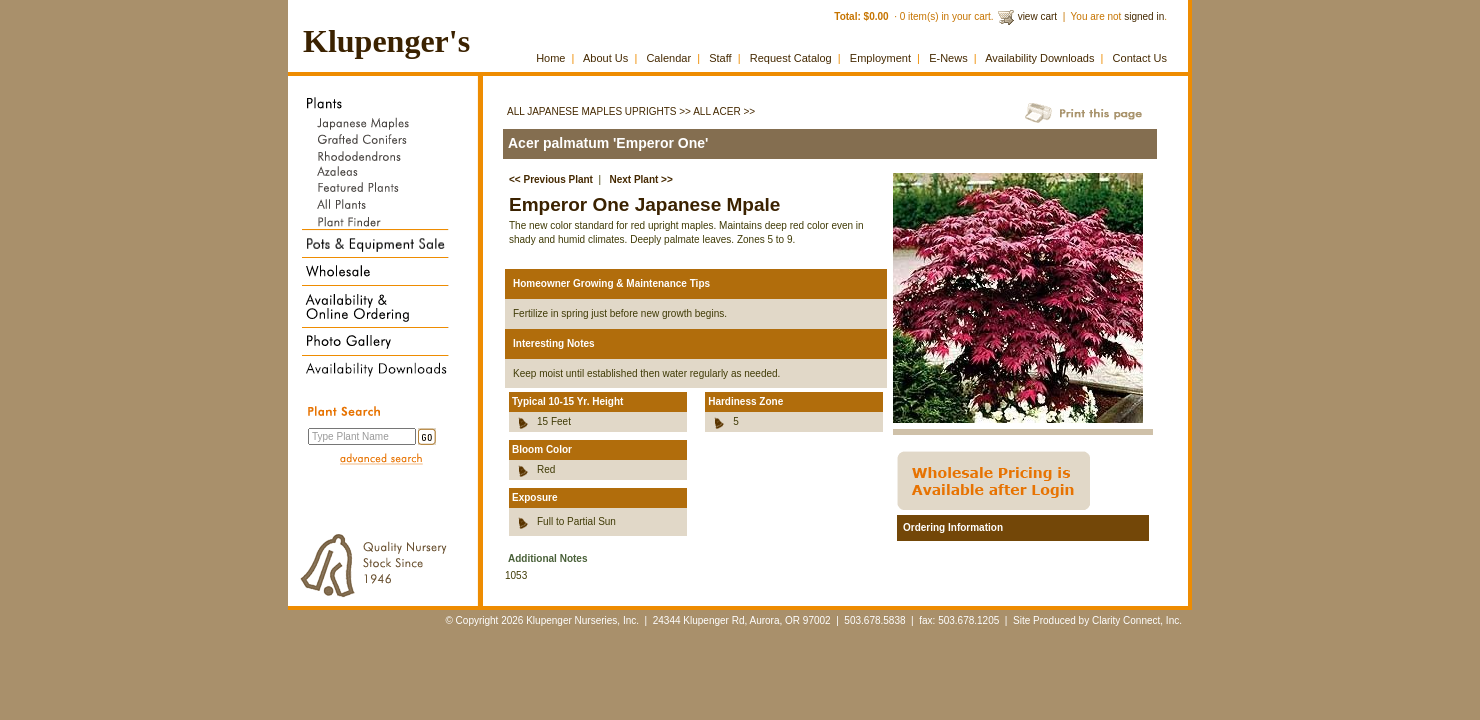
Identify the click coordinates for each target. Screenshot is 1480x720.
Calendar (668, 58)
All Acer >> (724, 111)
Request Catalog (791, 58)
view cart (1037, 16)
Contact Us (1140, 58)
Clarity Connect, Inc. (1137, 620)
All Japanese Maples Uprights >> (599, 111)
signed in (1144, 16)
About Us (605, 58)
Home (550, 58)
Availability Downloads (1039, 58)
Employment (880, 58)
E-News (948, 58)
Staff (720, 58)
